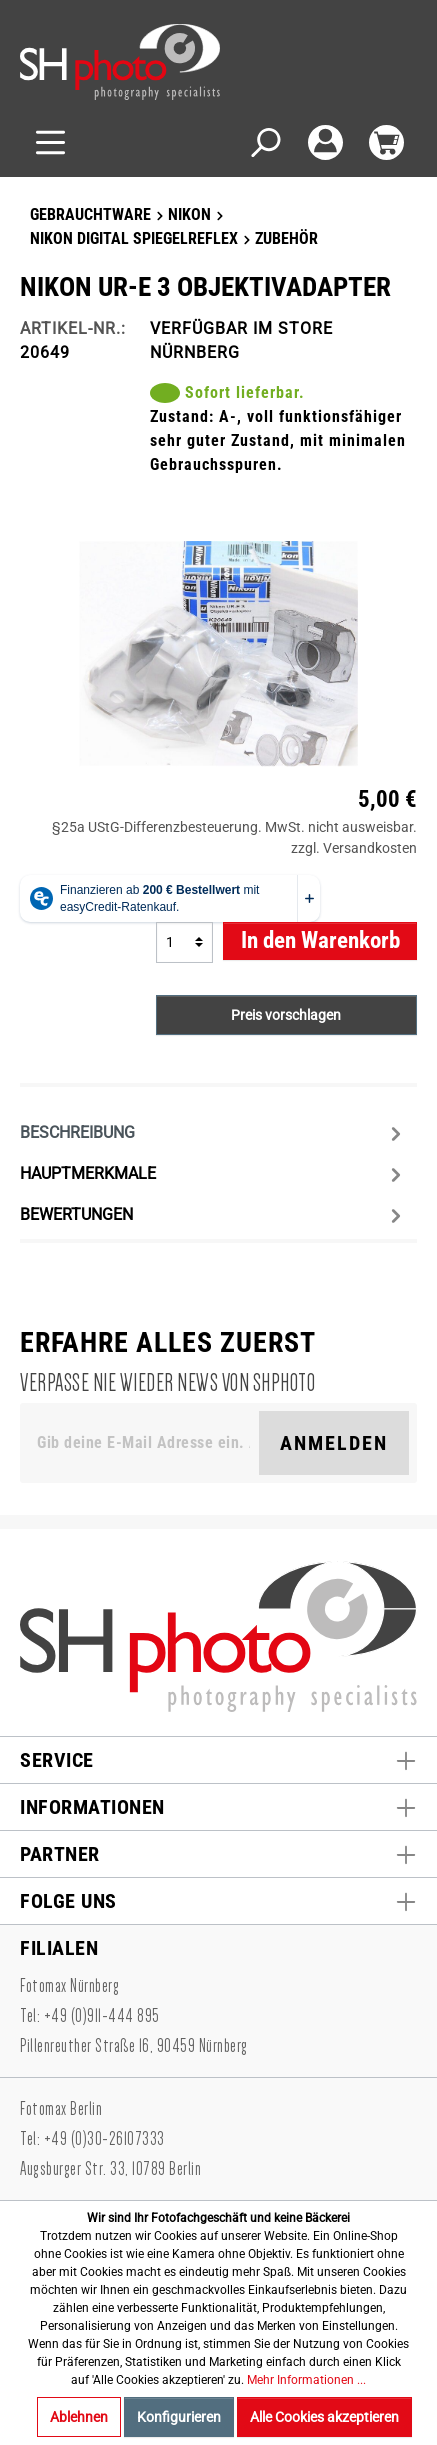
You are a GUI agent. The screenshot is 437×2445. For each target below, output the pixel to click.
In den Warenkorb (320, 940)
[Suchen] (264, 142)
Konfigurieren (179, 2417)
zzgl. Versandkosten (354, 848)
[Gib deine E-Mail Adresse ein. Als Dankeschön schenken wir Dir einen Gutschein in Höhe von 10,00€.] (143, 1443)
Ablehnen (79, 2417)
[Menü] (50, 142)
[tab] (213, 1132)
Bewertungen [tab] (213, 1215)
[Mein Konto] (325, 142)
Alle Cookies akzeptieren (324, 2417)
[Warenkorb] (386, 142)
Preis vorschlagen (286, 1015)
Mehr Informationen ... (306, 2380)
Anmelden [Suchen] (334, 1443)
